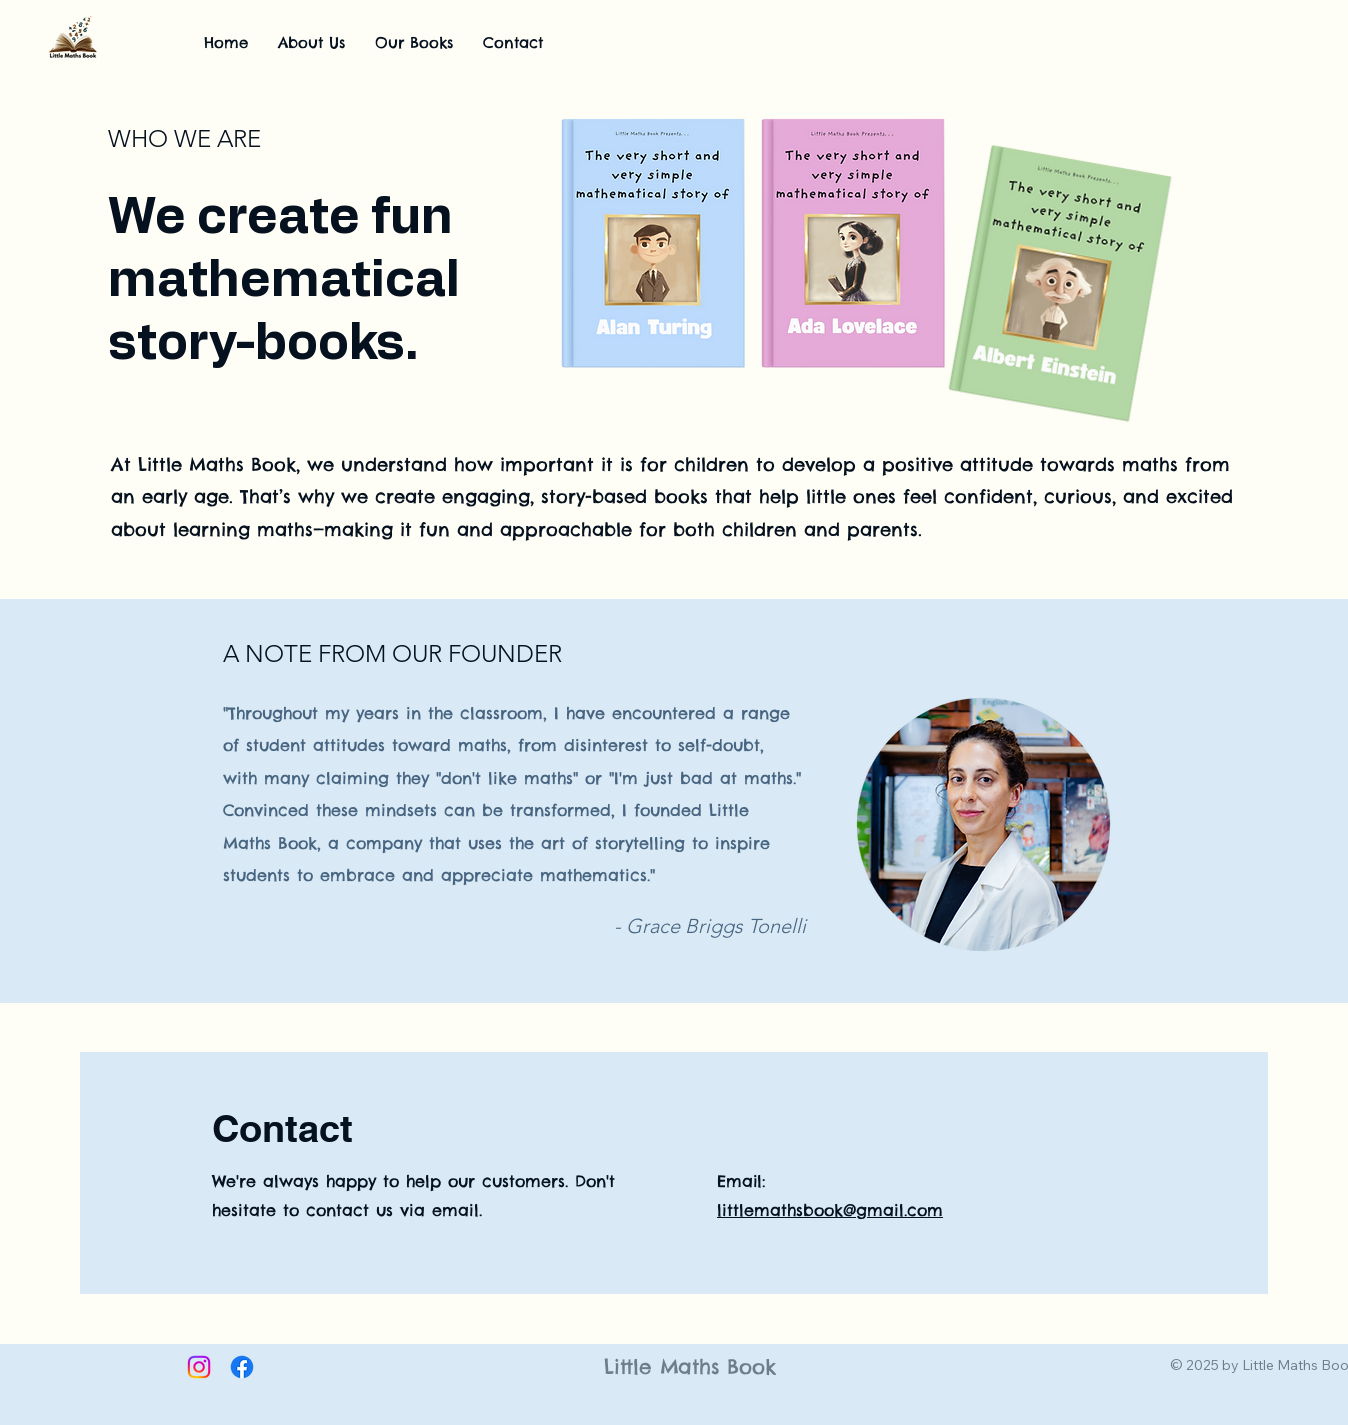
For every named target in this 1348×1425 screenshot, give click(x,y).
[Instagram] (199, 1367)
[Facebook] (242, 1367)
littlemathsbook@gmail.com (830, 1210)
